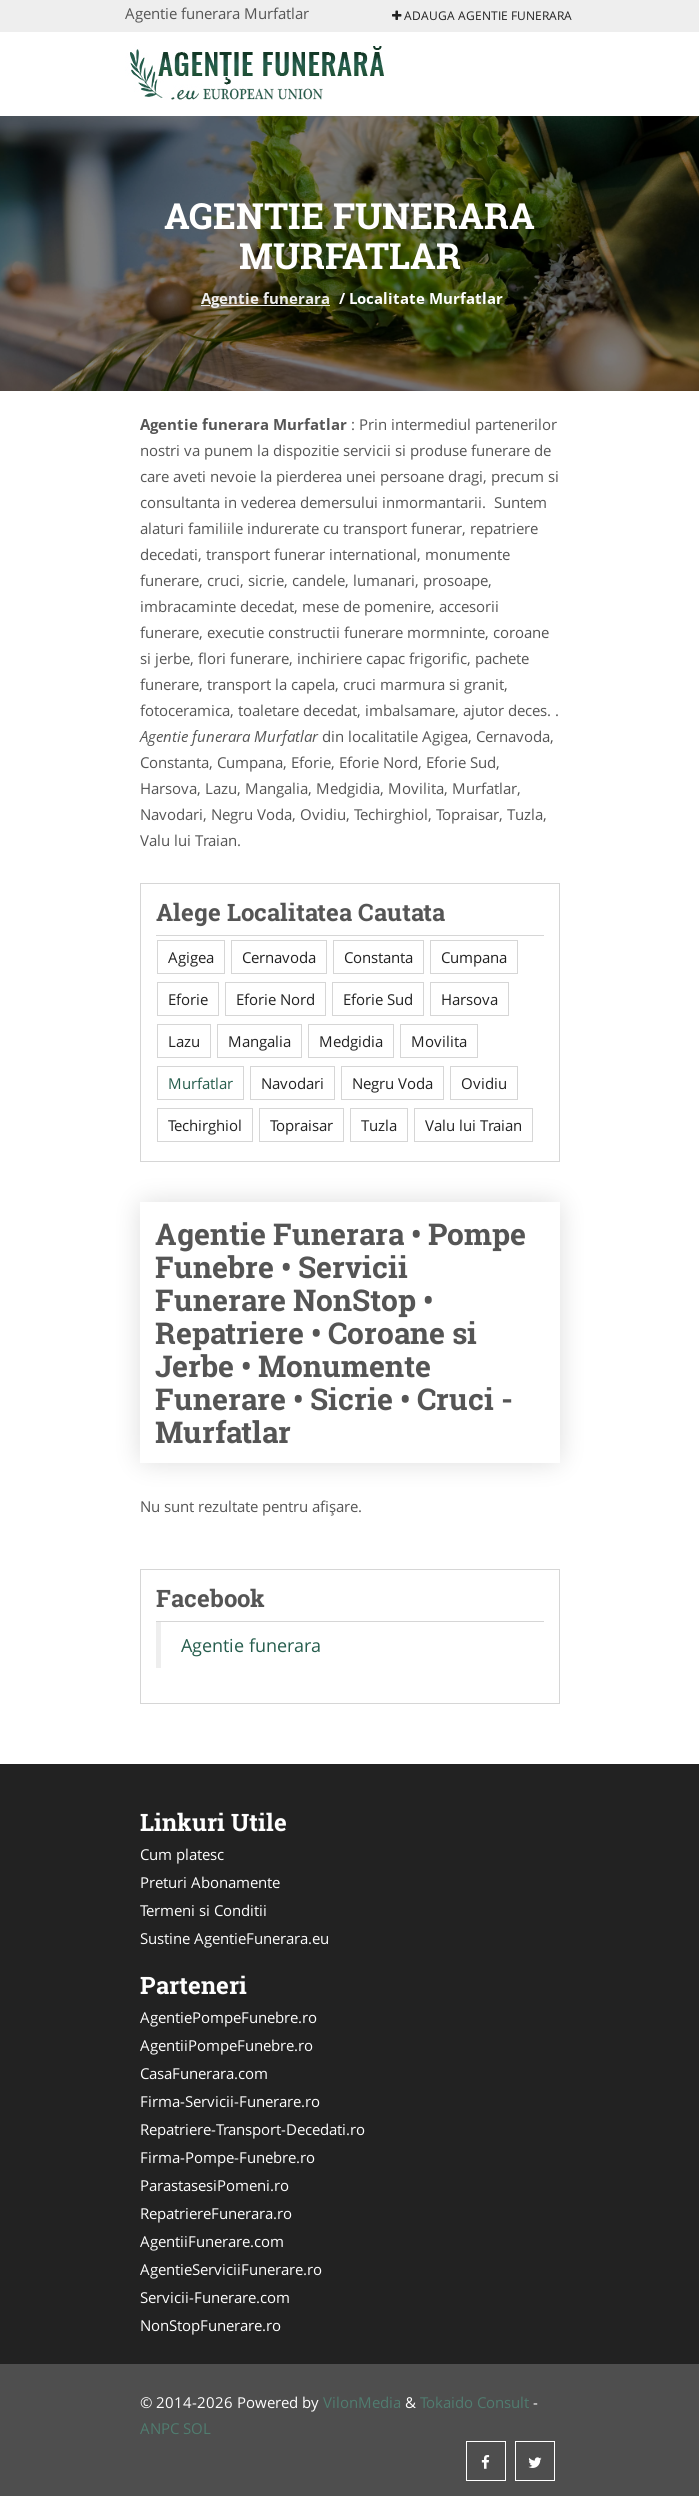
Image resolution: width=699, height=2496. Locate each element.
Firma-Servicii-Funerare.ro (230, 2101)
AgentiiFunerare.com (212, 2241)
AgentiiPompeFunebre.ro (226, 2045)
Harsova (469, 999)
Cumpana (474, 957)
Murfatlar (200, 1083)
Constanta (378, 957)
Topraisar (301, 1125)
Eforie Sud (378, 999)
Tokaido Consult (474, 2402)
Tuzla (379, 1125)
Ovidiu (484, 1083)
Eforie (188, 999)
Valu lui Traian (473, 1125)
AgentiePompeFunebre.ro (228, 2017)
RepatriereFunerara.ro (216, 2213)
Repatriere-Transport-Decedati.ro (252, 2129)
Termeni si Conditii (203, 1910)
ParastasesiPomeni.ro (214, 2185)
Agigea (191, 957)
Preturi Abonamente (210, 1882)
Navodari (292, 1083)
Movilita (439, 1041)
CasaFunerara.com (204, 2073)
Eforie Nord (275, 999)
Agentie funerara (265, 298)
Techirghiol (205, 1125)
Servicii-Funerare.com (215, 2297)
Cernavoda (279, 957)
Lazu (184, 1041)
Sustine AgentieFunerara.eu (234, 1938)
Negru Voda (392, 1083)
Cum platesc (182, 1854)
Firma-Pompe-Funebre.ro (227, 2157)
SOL (197, 2428)
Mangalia (259, 1041)
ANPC (159, 2428)
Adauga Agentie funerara (482, 15)
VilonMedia (362, 2402)
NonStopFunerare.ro (210, 2325)
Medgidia (351, 1041)
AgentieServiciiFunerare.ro (231, 2269)
